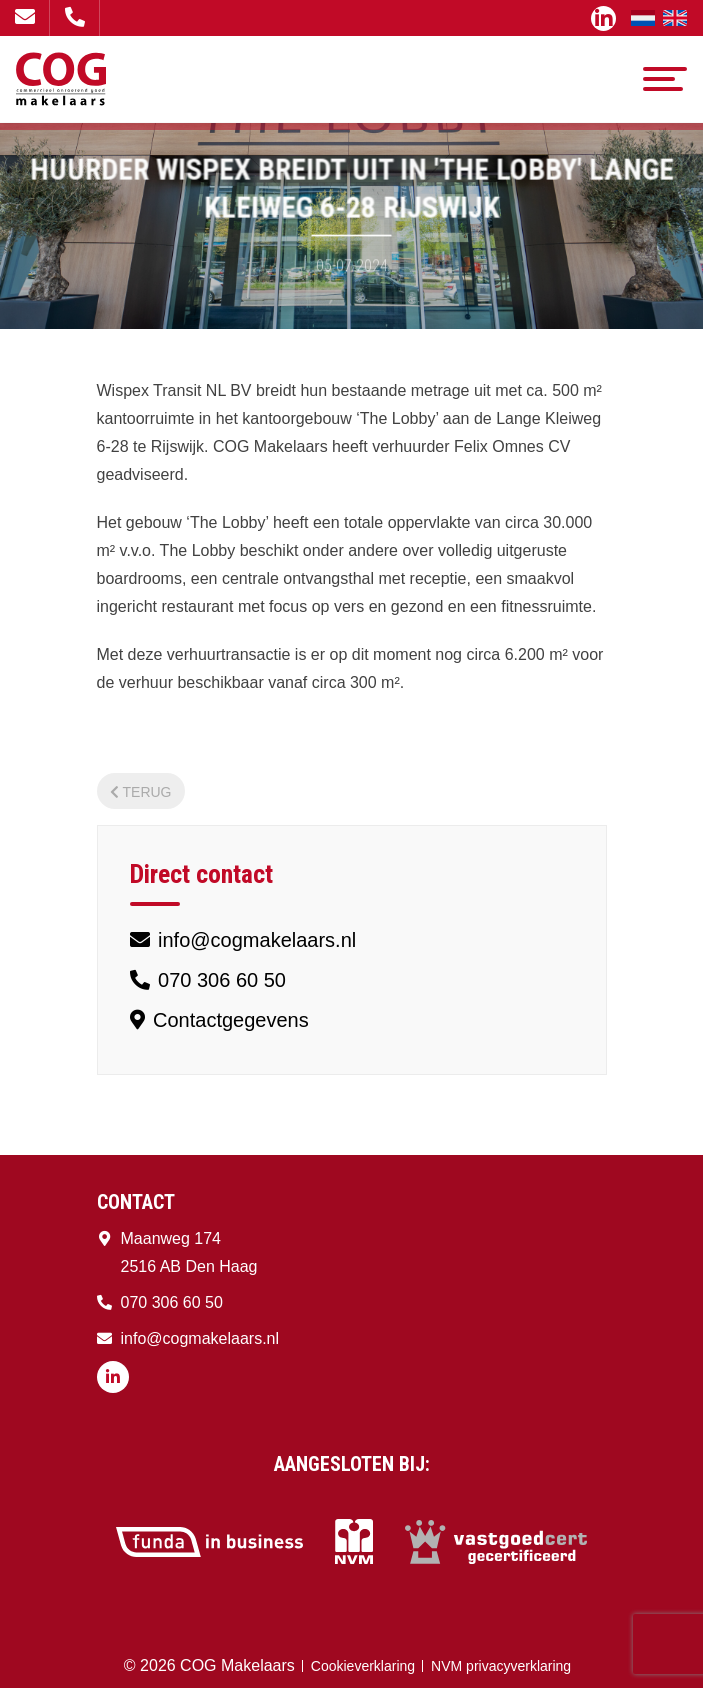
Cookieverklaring (363, 1666)
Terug (141, 792)
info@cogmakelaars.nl (25, 17)
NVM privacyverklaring (501, 1666)
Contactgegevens (219, 1020)
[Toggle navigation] (665, 79)
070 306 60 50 (75, 17)
